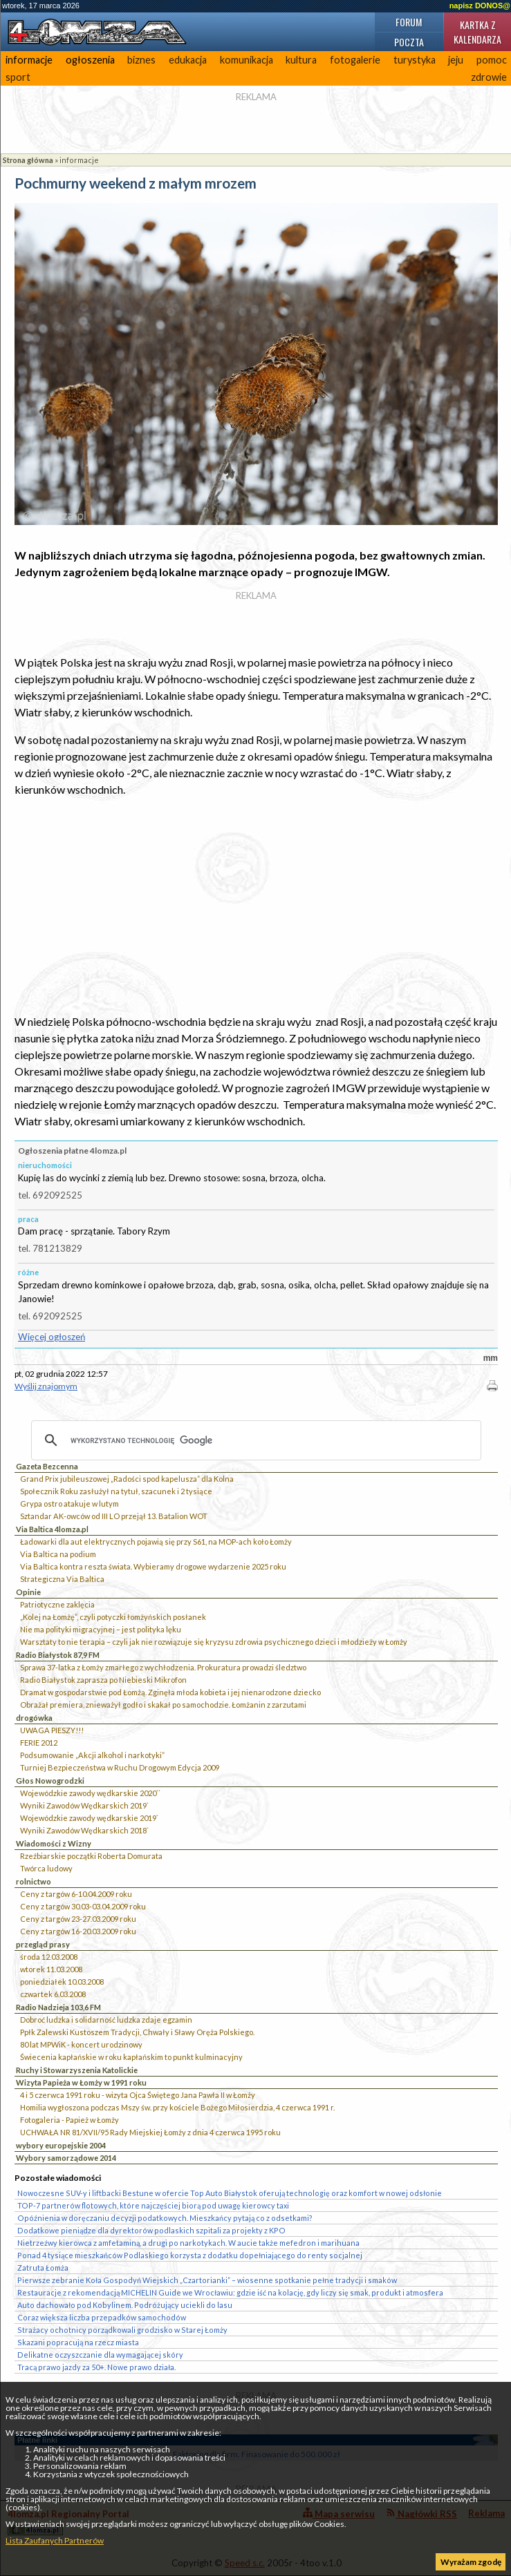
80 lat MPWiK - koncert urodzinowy (81, 2044)
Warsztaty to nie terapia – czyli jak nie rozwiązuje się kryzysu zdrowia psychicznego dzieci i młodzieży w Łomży (213, 1641)
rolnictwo (33, 1881)
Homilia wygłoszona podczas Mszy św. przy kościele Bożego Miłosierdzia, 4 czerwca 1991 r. (177, 2107)
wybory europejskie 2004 (61, 2145)
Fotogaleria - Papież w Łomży (69, 2119)
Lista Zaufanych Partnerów (55, 2540)
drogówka (34, 1717)
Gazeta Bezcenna (47, 1466)
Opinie (28, 1591)
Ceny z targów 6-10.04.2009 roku (76, 1893)
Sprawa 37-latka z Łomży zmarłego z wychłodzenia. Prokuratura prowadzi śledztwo (163, 1667)
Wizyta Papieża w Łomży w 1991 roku (81, 2082)
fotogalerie (355, 60)
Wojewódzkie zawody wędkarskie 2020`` (90, 1792)
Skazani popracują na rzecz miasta (78, 2342)
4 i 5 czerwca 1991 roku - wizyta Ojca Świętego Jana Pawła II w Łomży (137, 2094)
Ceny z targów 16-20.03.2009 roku (78, 1931)
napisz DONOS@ (479, 5)
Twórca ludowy (46, 1868)
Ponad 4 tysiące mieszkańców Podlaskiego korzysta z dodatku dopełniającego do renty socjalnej (189, 2255)
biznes (141, 60)
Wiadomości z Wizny (53, 1843)
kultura (301, 60)
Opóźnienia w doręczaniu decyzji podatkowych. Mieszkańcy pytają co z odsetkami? (165, 2217)
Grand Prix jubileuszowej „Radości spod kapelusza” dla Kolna (127, 1478)
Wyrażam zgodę (470, 2562)
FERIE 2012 (38, 1742)
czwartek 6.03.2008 (53, 1994)
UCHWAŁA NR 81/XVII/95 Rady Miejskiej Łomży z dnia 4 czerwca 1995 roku (150, 2132)
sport (18, 77)
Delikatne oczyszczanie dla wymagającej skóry (100, 2354)
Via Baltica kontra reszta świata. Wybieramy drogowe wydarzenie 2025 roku (153, 1566)
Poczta (409, 42)
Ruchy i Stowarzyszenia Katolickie (77, 2069)
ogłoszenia (90, 60)
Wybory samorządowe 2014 (66, 2157)
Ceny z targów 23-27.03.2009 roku (78, 1918)
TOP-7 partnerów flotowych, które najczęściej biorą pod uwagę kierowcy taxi (153, 2205)
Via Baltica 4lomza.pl (52, 1529)
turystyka (414, 60)
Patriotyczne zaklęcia (57, 1604)
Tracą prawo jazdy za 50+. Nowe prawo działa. (96, 2367)
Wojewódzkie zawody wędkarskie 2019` (89, 1817)
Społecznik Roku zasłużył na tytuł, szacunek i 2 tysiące (116, 1491)
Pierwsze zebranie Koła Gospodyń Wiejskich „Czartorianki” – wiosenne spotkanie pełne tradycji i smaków (207, 2280)
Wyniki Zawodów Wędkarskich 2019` (84, 1805)
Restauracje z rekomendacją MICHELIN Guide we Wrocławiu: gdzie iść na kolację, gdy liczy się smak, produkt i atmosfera (230, 2292)
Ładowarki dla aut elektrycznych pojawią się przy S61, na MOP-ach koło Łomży (156, 1541)
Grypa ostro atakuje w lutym (69, 1503)
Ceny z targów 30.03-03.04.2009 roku (83, 1906)
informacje (29, 60)
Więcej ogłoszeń (51, 1336)
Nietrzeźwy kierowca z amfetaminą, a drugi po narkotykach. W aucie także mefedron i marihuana (188, 2242)
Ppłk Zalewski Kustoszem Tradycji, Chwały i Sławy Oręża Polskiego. (137, 2032)
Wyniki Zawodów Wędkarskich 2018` (84, 1830)
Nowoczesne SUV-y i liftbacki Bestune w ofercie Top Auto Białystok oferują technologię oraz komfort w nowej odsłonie (229, 2192)
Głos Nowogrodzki (50, 1780)
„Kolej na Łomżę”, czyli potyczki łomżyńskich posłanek (113, 1616)
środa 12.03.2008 (48, 1956)
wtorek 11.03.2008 (51, 1969)
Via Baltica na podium (58, 1553)
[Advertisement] (256, 905)
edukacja (188, 60)
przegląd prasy (43, 1944)
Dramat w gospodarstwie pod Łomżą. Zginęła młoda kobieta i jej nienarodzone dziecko (170, 1692)
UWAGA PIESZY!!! (52, 1730)
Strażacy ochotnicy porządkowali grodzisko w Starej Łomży (122, 2329)
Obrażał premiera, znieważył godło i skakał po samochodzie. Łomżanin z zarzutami (163, 1704)
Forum (409, 22)
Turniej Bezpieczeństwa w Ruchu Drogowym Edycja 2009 (119, 1767)
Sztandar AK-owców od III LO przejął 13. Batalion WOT (113, 1515)
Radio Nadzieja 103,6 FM (58, 2007)
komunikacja (246, 60)
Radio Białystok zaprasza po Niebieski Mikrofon (103, 1679)
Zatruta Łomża (42, 2267)
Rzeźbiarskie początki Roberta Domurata (91, 1855)
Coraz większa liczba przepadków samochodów (101, 2317)
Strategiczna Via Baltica (62, 1578)
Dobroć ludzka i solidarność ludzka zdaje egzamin (106, 2019)
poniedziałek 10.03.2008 (62, 1981)
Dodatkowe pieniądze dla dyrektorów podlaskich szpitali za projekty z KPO (151, 2230)
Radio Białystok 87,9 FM (58, 1654)
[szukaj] (254, 1440)
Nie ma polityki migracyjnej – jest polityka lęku (100, 1629)
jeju (455, 60)
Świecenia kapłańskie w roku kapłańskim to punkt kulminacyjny (131, 2056)
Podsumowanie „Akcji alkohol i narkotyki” (92, 1754)
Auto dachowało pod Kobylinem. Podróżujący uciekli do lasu (124, 2304)
